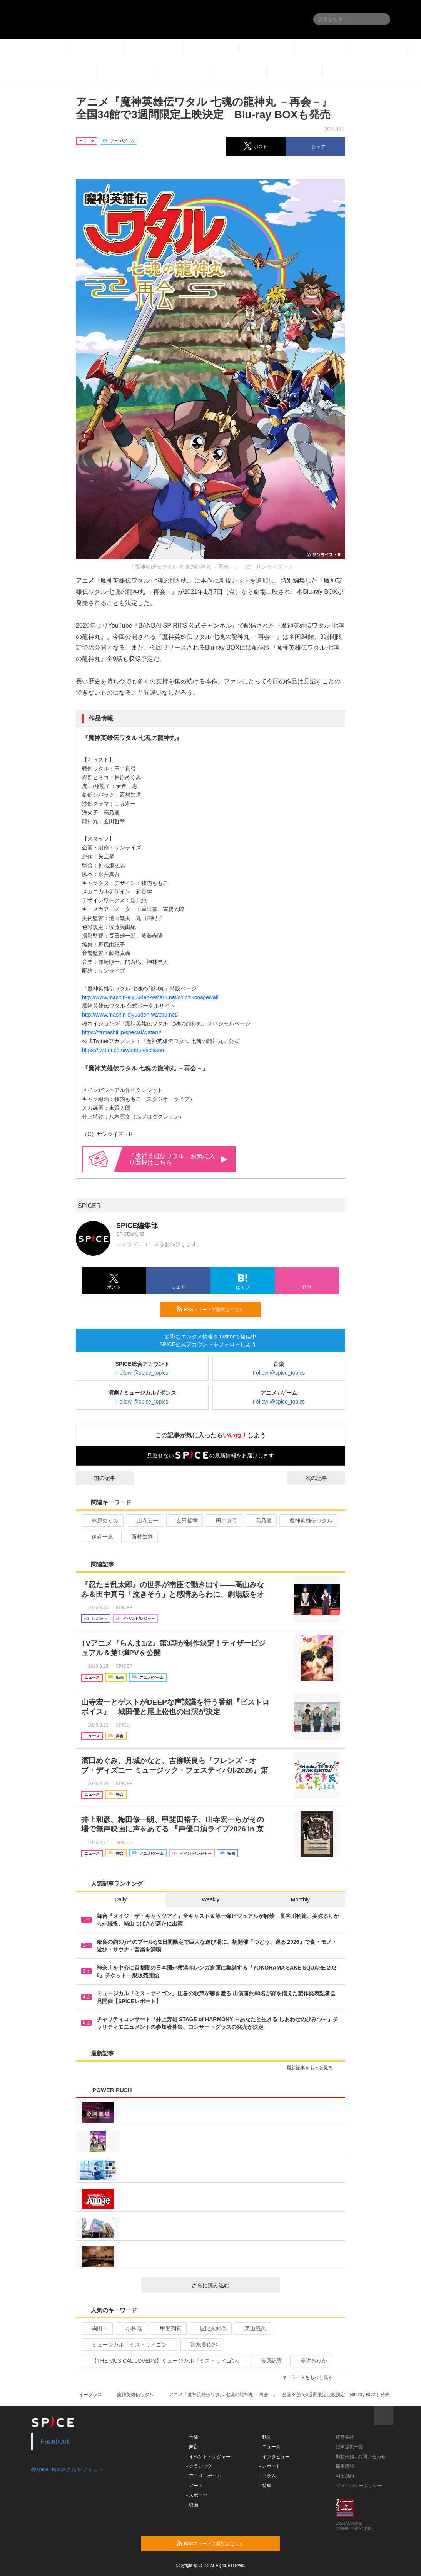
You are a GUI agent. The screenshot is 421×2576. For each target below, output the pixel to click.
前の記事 (97, 1478)
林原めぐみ (102, 1520)
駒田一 (96, 2328)
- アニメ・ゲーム (203, 2476)
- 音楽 (192, 2437)
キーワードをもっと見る (310, 2377)
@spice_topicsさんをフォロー (67, 2469)
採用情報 (345, 2466)
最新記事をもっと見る (313, 2067)
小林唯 (130, 2328)
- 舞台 (192, 2446)
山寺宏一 (144, 1520)
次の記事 (323, 1478)
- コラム (267, 2476)
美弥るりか (310, 2361)
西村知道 (139, 1537)
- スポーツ (196, 2495)
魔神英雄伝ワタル (307, 1520)
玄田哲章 (184, 1520)
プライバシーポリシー (359, 2485)
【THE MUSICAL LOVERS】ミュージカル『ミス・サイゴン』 (163, 2361)
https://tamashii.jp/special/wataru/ (121, 1032)
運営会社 (345, 2437)
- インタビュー (274, 2456)
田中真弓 (223, 1520)
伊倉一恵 (99, 1537)
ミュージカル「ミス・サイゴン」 (128, 2345)
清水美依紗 (200, 2345)
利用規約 (345, 2476)
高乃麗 (260, 1520)
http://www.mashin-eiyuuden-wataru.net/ (130, 1015)
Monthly (300, 1899)
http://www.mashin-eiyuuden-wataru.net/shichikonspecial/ (150, 997)
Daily (121, 1899)
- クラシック (199, 2466)
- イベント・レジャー (208, 2456)
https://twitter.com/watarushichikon (123, 1050)
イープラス (90, 2394)
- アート (194, 2485)
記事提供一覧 (349, 2446)
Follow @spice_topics (142, 1373)
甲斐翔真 (168, 2328)
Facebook (55, 2441)
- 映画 (192, 2504)
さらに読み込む (233, 2285)
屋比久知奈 (210, 2328)
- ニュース (270, 2446)
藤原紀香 (268, 2361)
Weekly (210, 1899)
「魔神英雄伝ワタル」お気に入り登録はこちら (178, 1159)
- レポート (270, 2466)
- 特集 (265, 2485)
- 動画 (265, 2437)
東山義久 (252, 2328)
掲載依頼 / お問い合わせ (361, 2456)
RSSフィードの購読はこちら (215, 1309)
